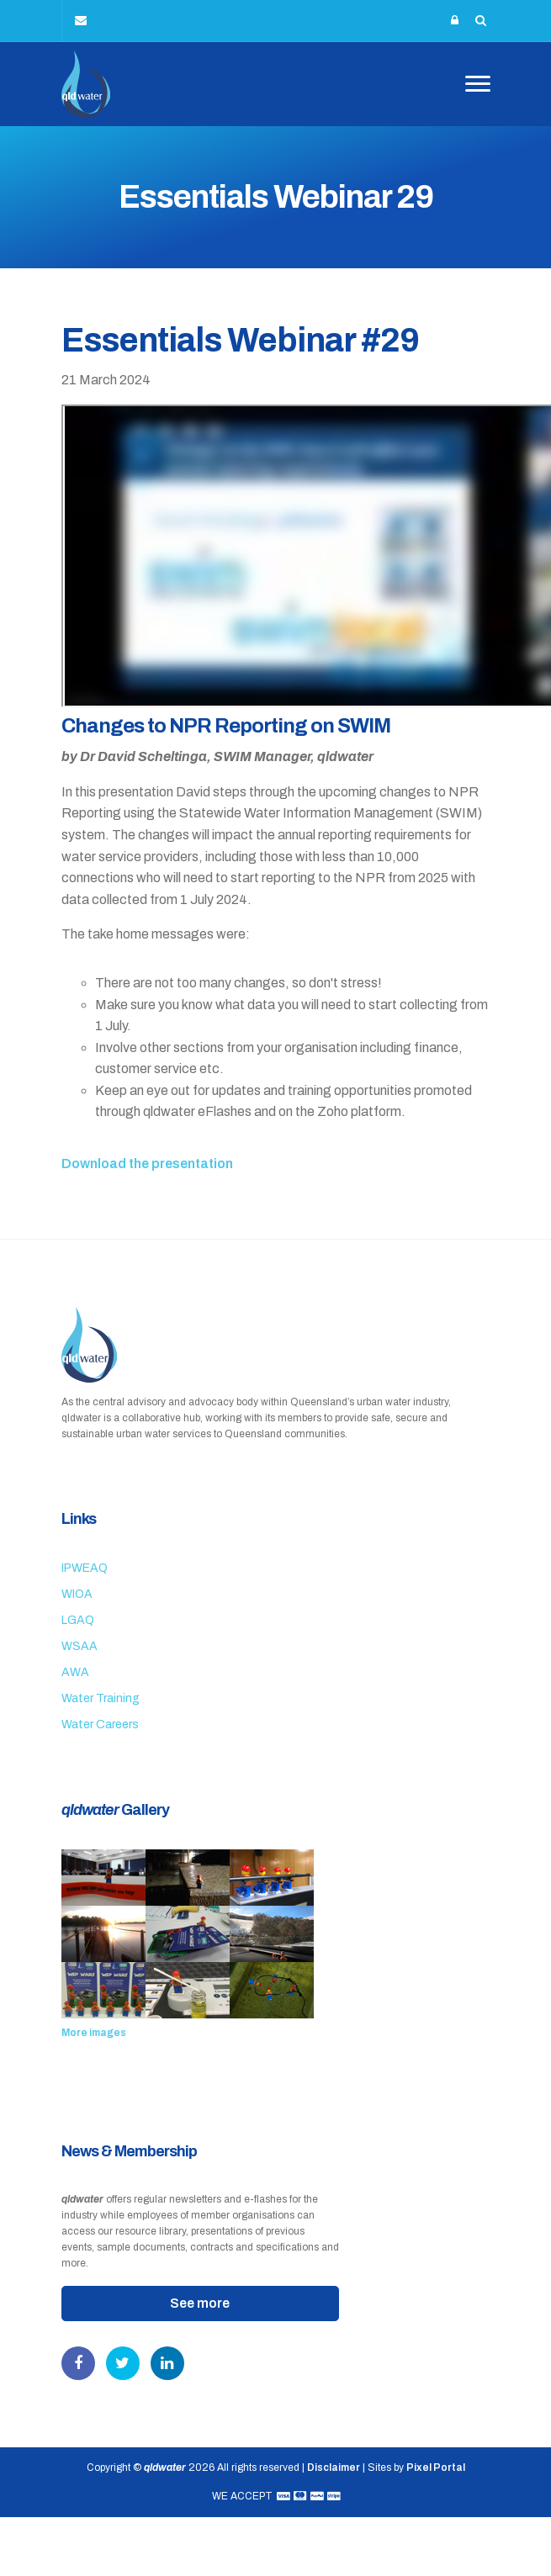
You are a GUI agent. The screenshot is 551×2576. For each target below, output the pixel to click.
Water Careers (100, 1724)
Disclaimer (333, 2467)
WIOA (77, 1594)
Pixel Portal (435, 2467)
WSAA (79, 1646)
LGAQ (77, 1620)
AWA (75, 1672)
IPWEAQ (84, 1568)
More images (93, 2033)
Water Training (100, 1698)
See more (200, 2303)
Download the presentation (147, 1163)
